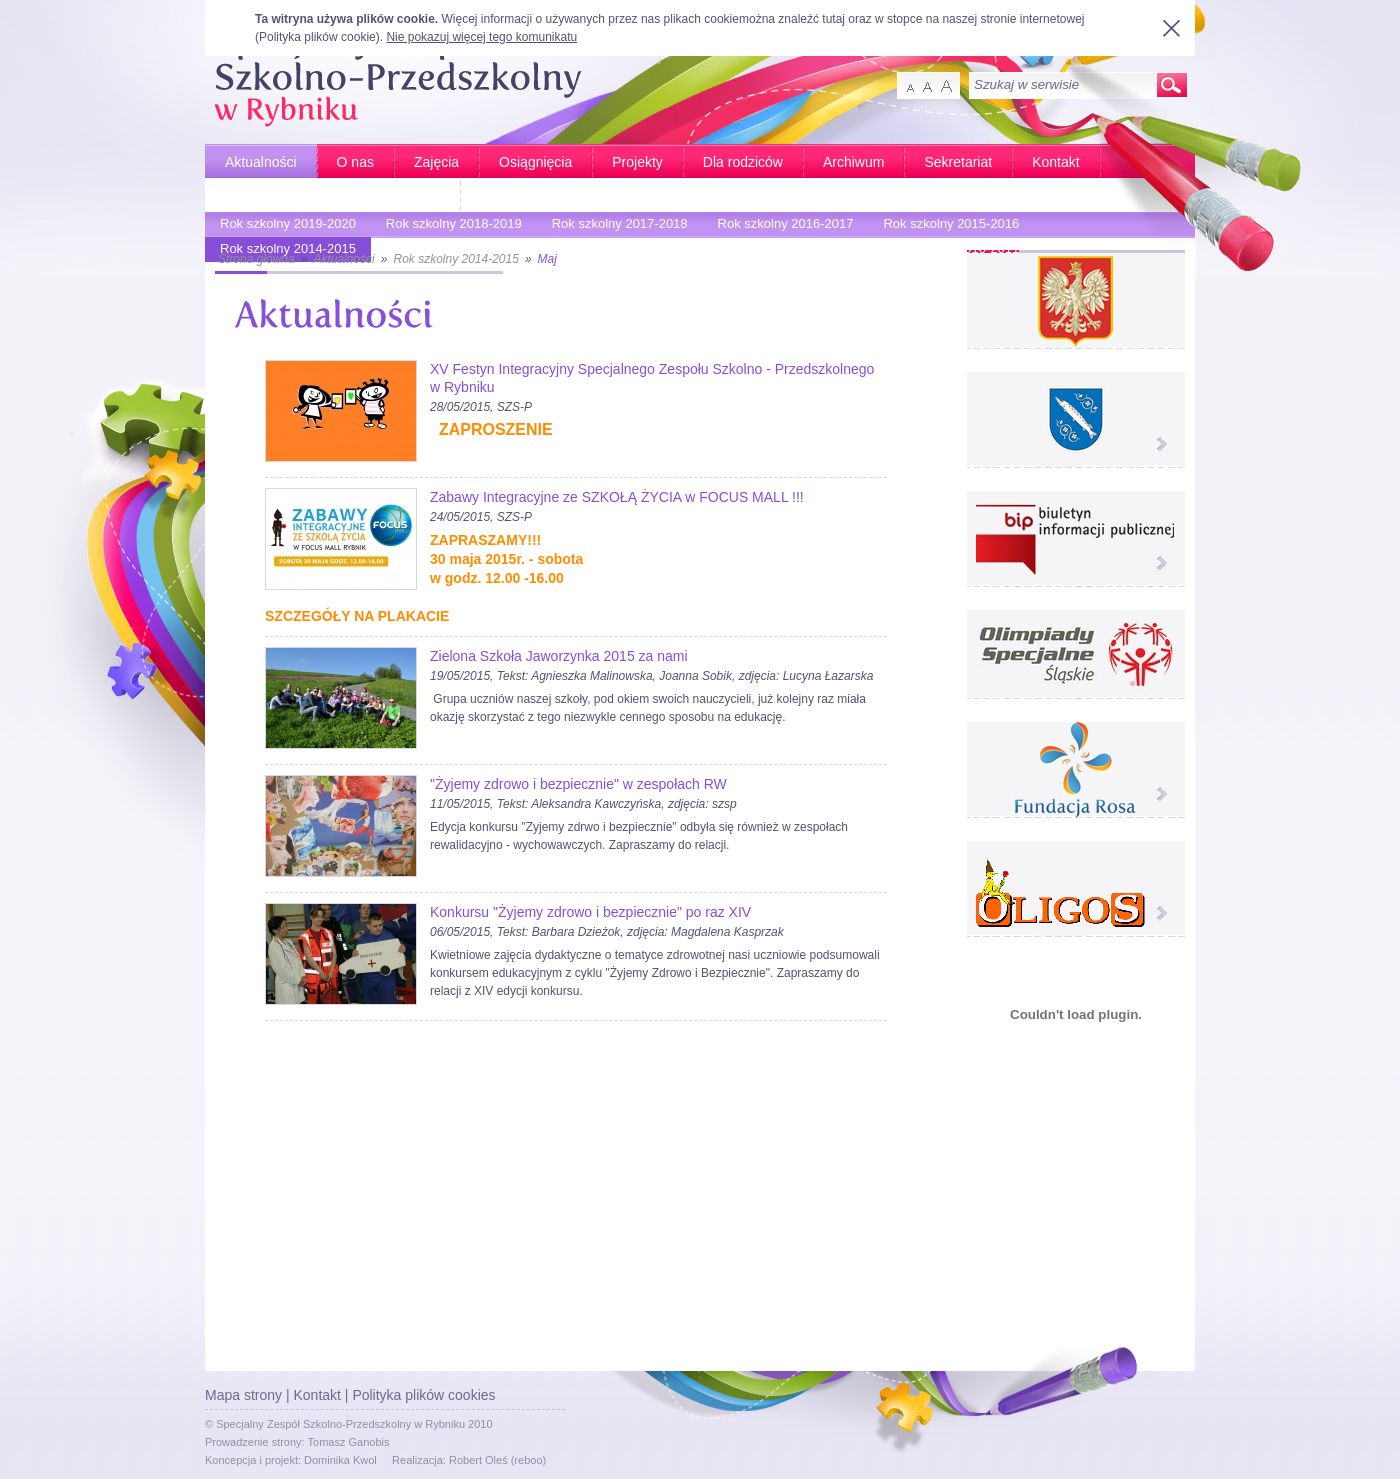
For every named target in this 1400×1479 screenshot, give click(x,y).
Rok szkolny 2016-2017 (781, 226)
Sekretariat (958, 162)
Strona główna (256, 259)
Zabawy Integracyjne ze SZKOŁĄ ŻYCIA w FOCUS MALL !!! (617, 497)
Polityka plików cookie (317, 37)
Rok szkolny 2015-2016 (946, 226)
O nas (355, 162)
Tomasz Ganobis (349, 1442)
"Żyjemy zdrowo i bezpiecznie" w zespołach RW (578, 784)
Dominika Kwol (340, 1460)
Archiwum (853, 162)
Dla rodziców (743, 162)
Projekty (637, 162)
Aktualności (261, 162)
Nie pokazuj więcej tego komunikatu (481, 37)
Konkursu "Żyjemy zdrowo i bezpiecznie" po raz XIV (590, 912)
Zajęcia (436, 162)
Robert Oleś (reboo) (497, 1460)
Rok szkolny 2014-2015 (455, 259)
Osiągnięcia (535, 162)
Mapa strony (243, 1395)
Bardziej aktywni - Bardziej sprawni (333, 196)
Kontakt (1055, 162)
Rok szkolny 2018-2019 (449, 226)
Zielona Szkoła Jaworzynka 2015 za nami (559, 656)
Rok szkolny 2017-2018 (615, 226)
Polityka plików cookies (423, 1395)
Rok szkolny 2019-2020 (283, 226)
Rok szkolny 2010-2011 (946, 251)
